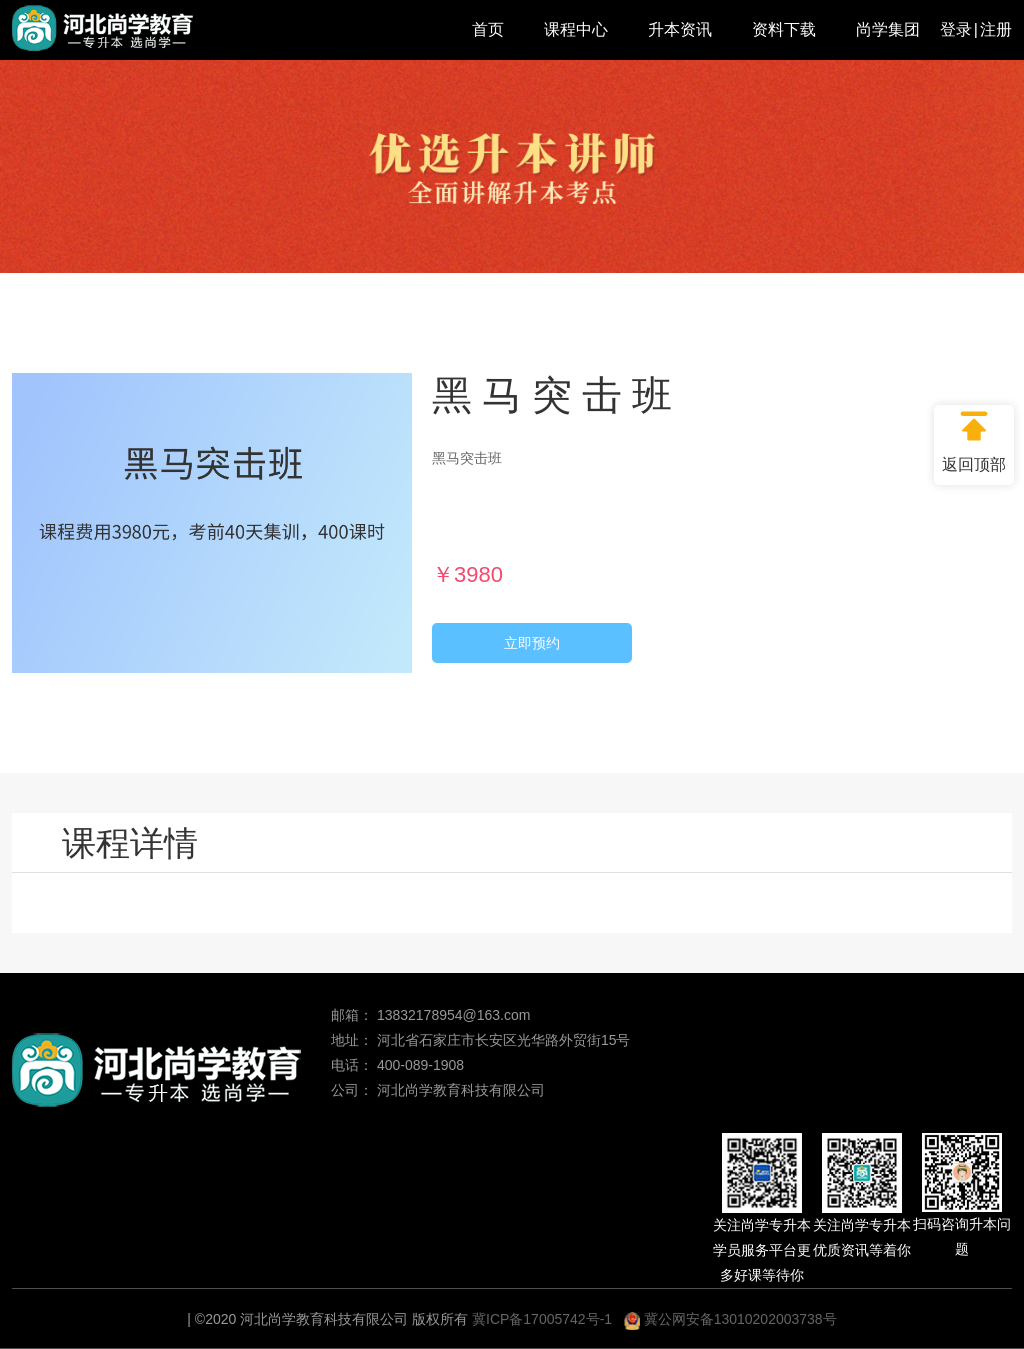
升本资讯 (680, 29)
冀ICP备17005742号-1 (542, 1319)
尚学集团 (888, 29)
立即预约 (532, 643)
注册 (996, 29)
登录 (956, 29)
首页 (488, 29)
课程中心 (576, 29)
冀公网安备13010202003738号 (730, 1319)
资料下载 (784, 29)
